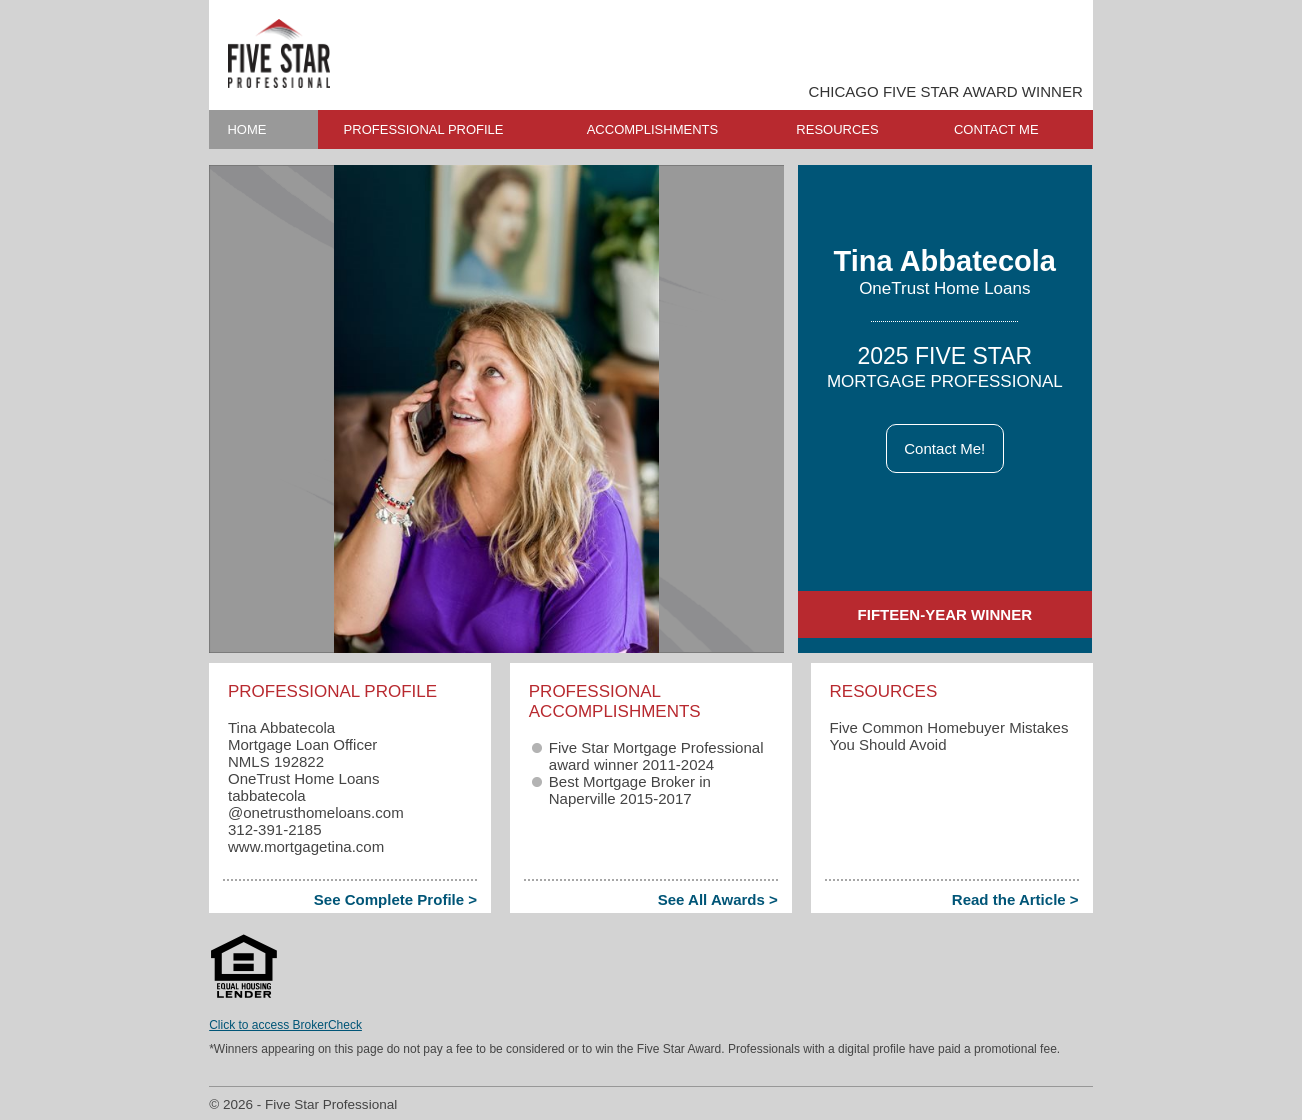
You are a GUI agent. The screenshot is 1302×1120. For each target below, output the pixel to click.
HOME (246, 129)
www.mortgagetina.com (306, 846)
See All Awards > (718, 899)
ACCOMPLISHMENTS (652, 129)
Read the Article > (1015, 899)
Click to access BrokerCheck (285, 1025)
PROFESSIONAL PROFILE (424, 129)
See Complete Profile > (395, 899)
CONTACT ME (996, 129)
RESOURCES (837, 129)
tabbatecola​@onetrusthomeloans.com (316, 804)
